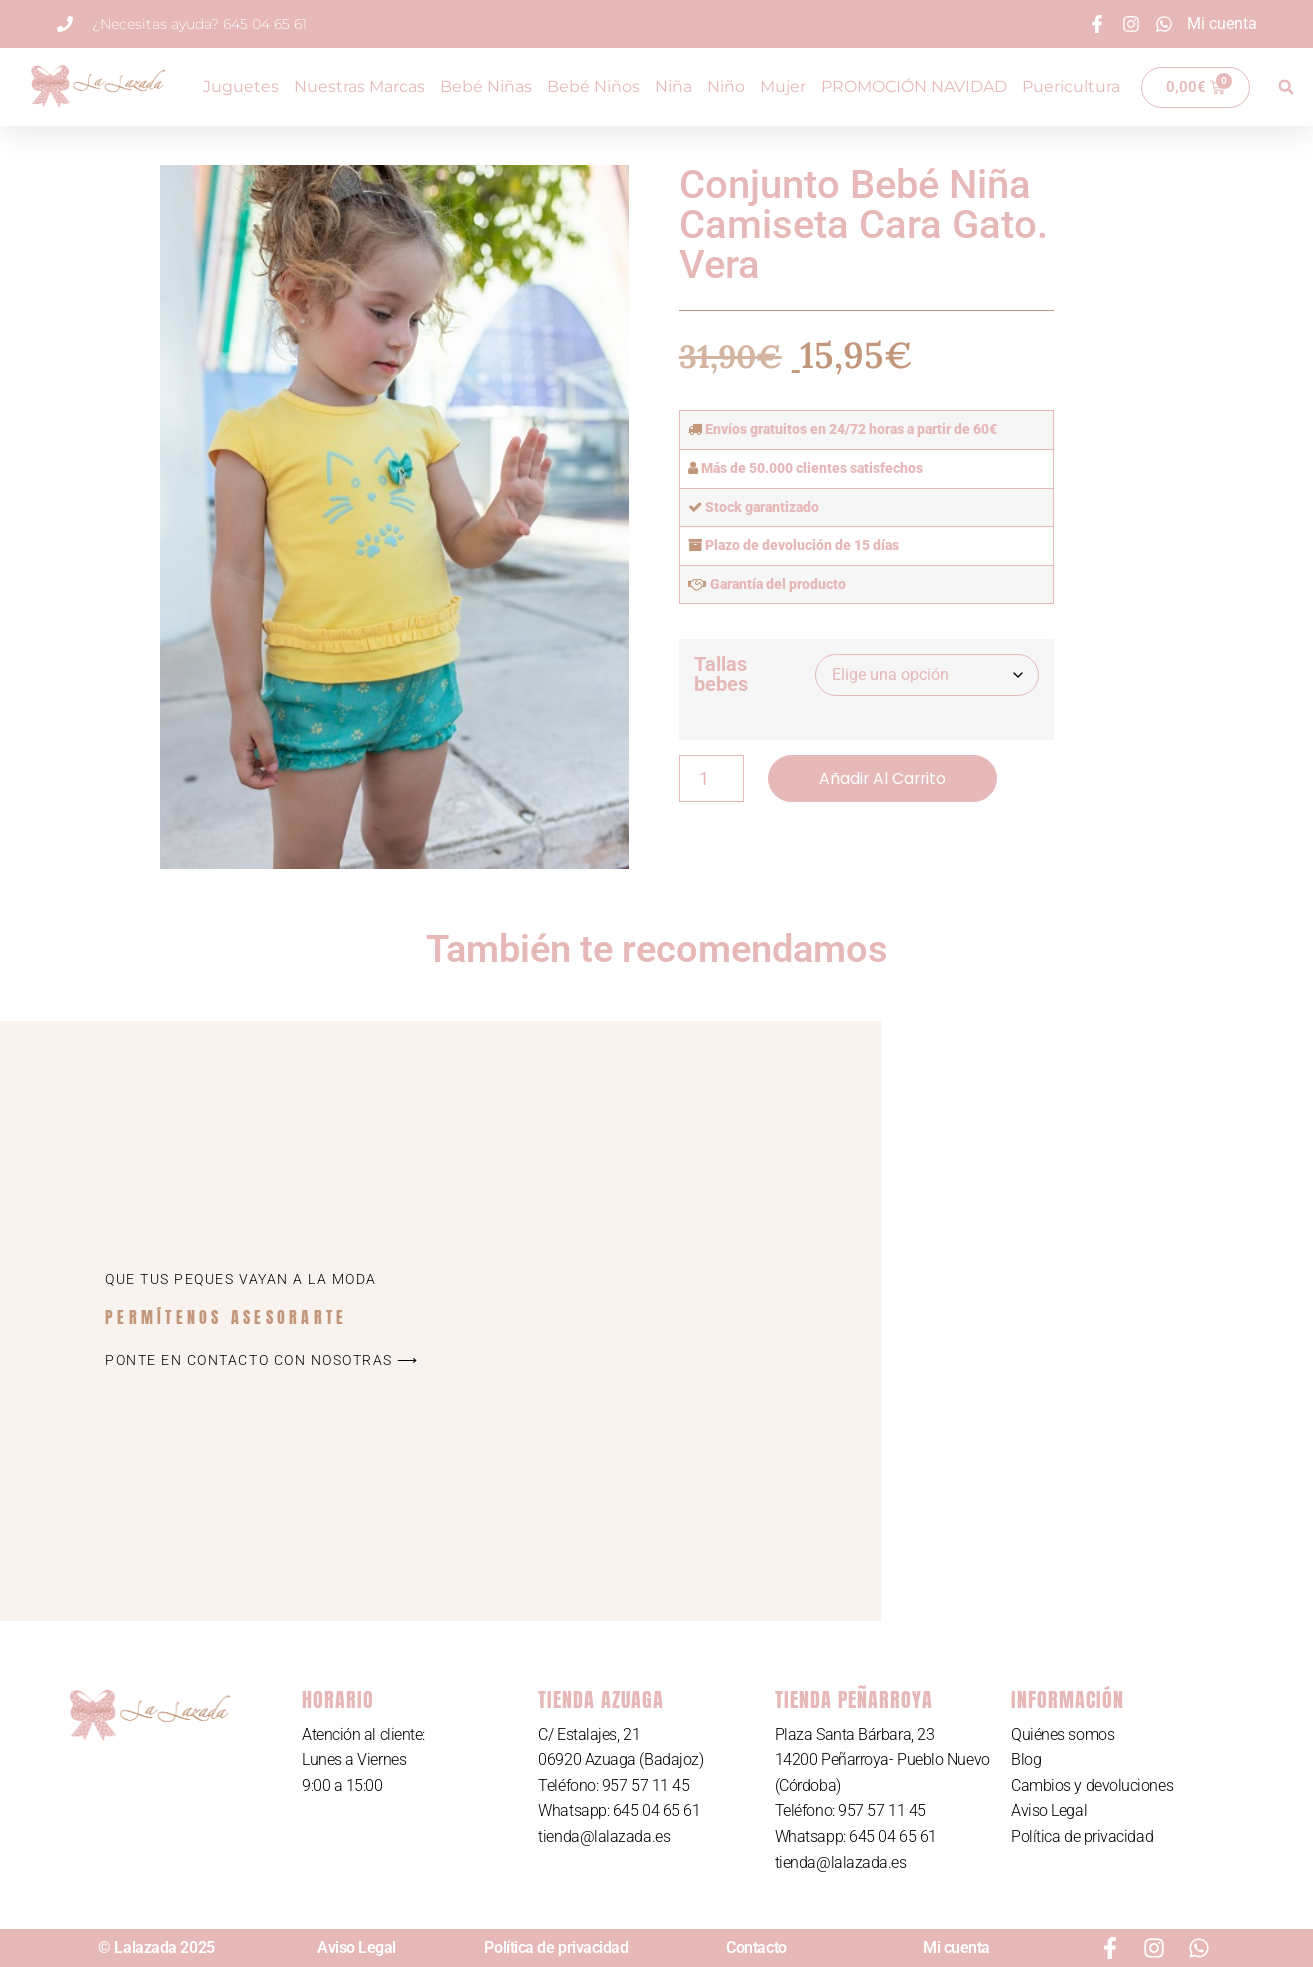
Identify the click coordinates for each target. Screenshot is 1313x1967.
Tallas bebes (721, 674)
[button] (1286, 87)
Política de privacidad (1082, 1836)
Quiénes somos (1062, 1734)
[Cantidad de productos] (711, 779)
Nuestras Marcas (359, 86)
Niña (673, 86)
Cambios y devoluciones (1092, 1785)
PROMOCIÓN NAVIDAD (914, 86)
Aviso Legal (1049, 1810)
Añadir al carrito (884, 778)
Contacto (756, 1947)
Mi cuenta (956, 1947)
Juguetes (241, 86)
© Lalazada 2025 (156, 1947)
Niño (726, 86)
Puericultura (1071, 86)
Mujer (783, 86)
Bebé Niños (593, 86)
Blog (1026, 1759)
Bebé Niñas (486, 86)
